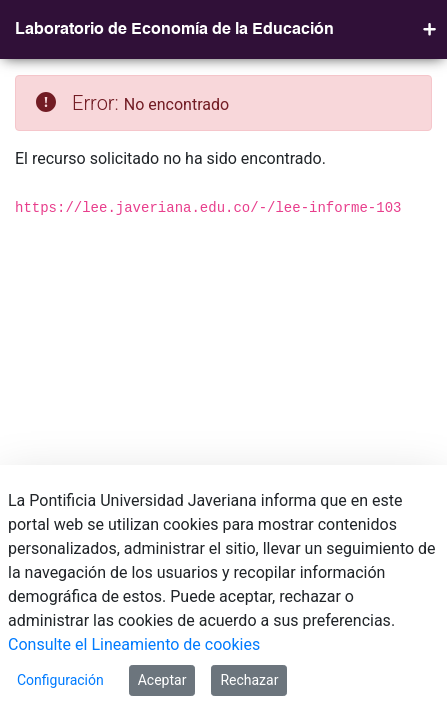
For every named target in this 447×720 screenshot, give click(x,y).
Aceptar (162, 680)
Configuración (60, 680)
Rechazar (249, 680)
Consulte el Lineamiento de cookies (134, 644)
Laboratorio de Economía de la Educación (174, 30)
